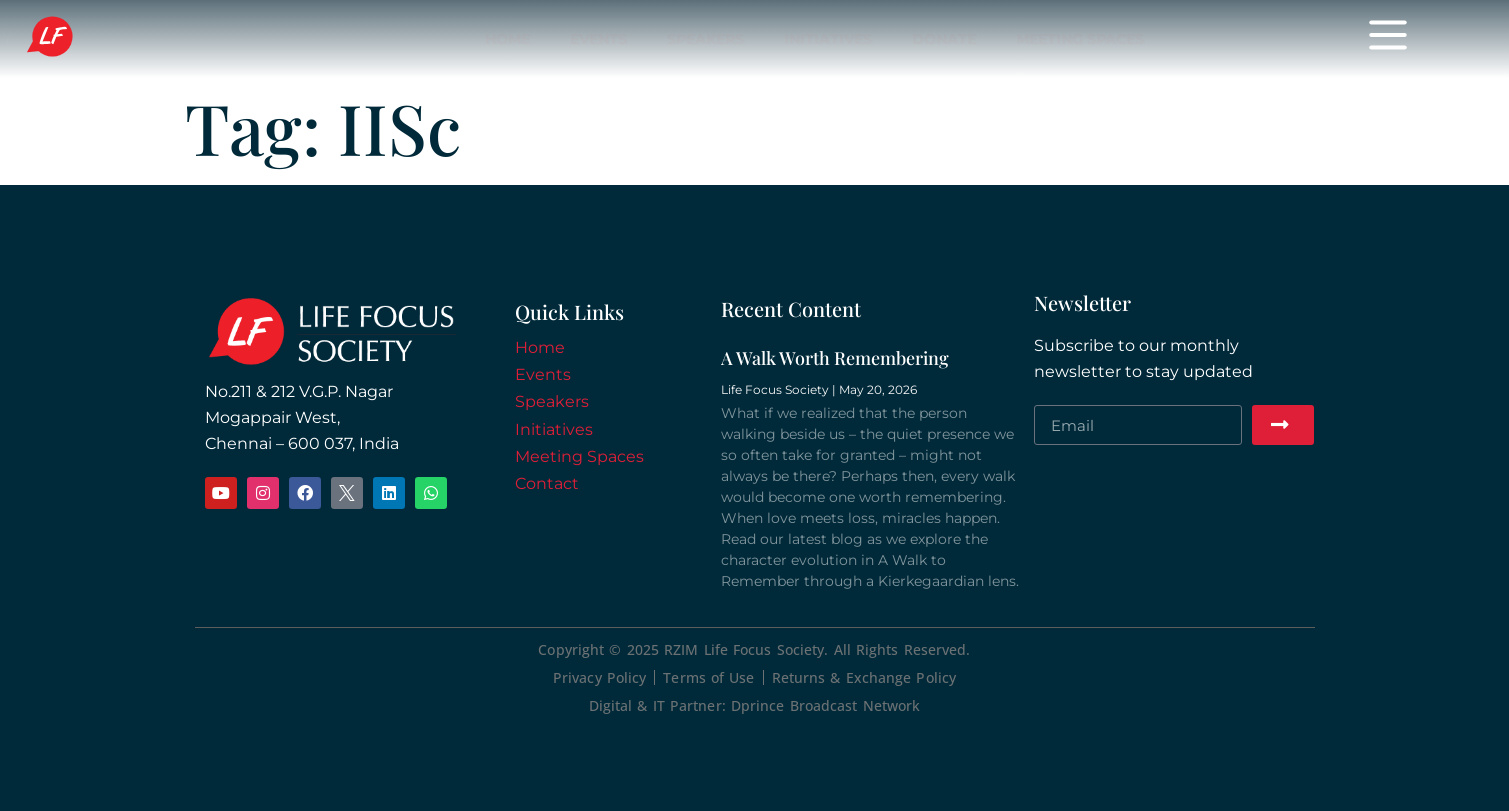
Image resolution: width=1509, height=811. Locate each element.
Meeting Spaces (1080, 39)
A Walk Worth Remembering (835, 358)
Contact (547, 483)
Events (598, 39)
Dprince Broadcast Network (826, 705)
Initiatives (828, 39)
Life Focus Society (128, 38)
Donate (944, 39)
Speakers (705, 39)
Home (507, 39)
